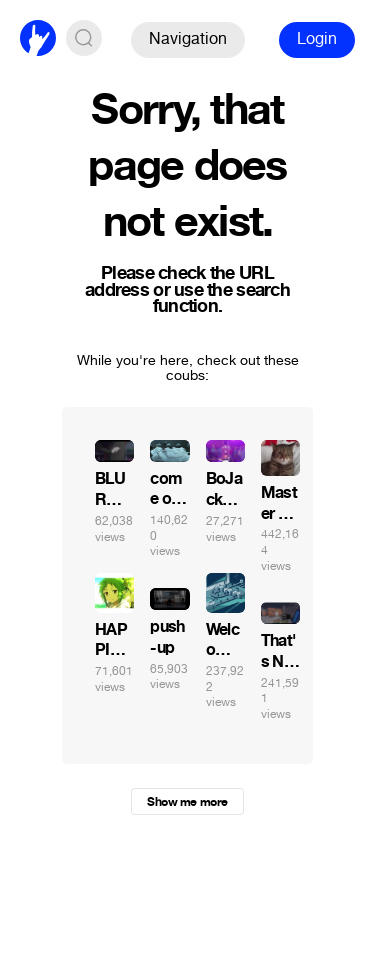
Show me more (187, 802)
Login (317, 38)
